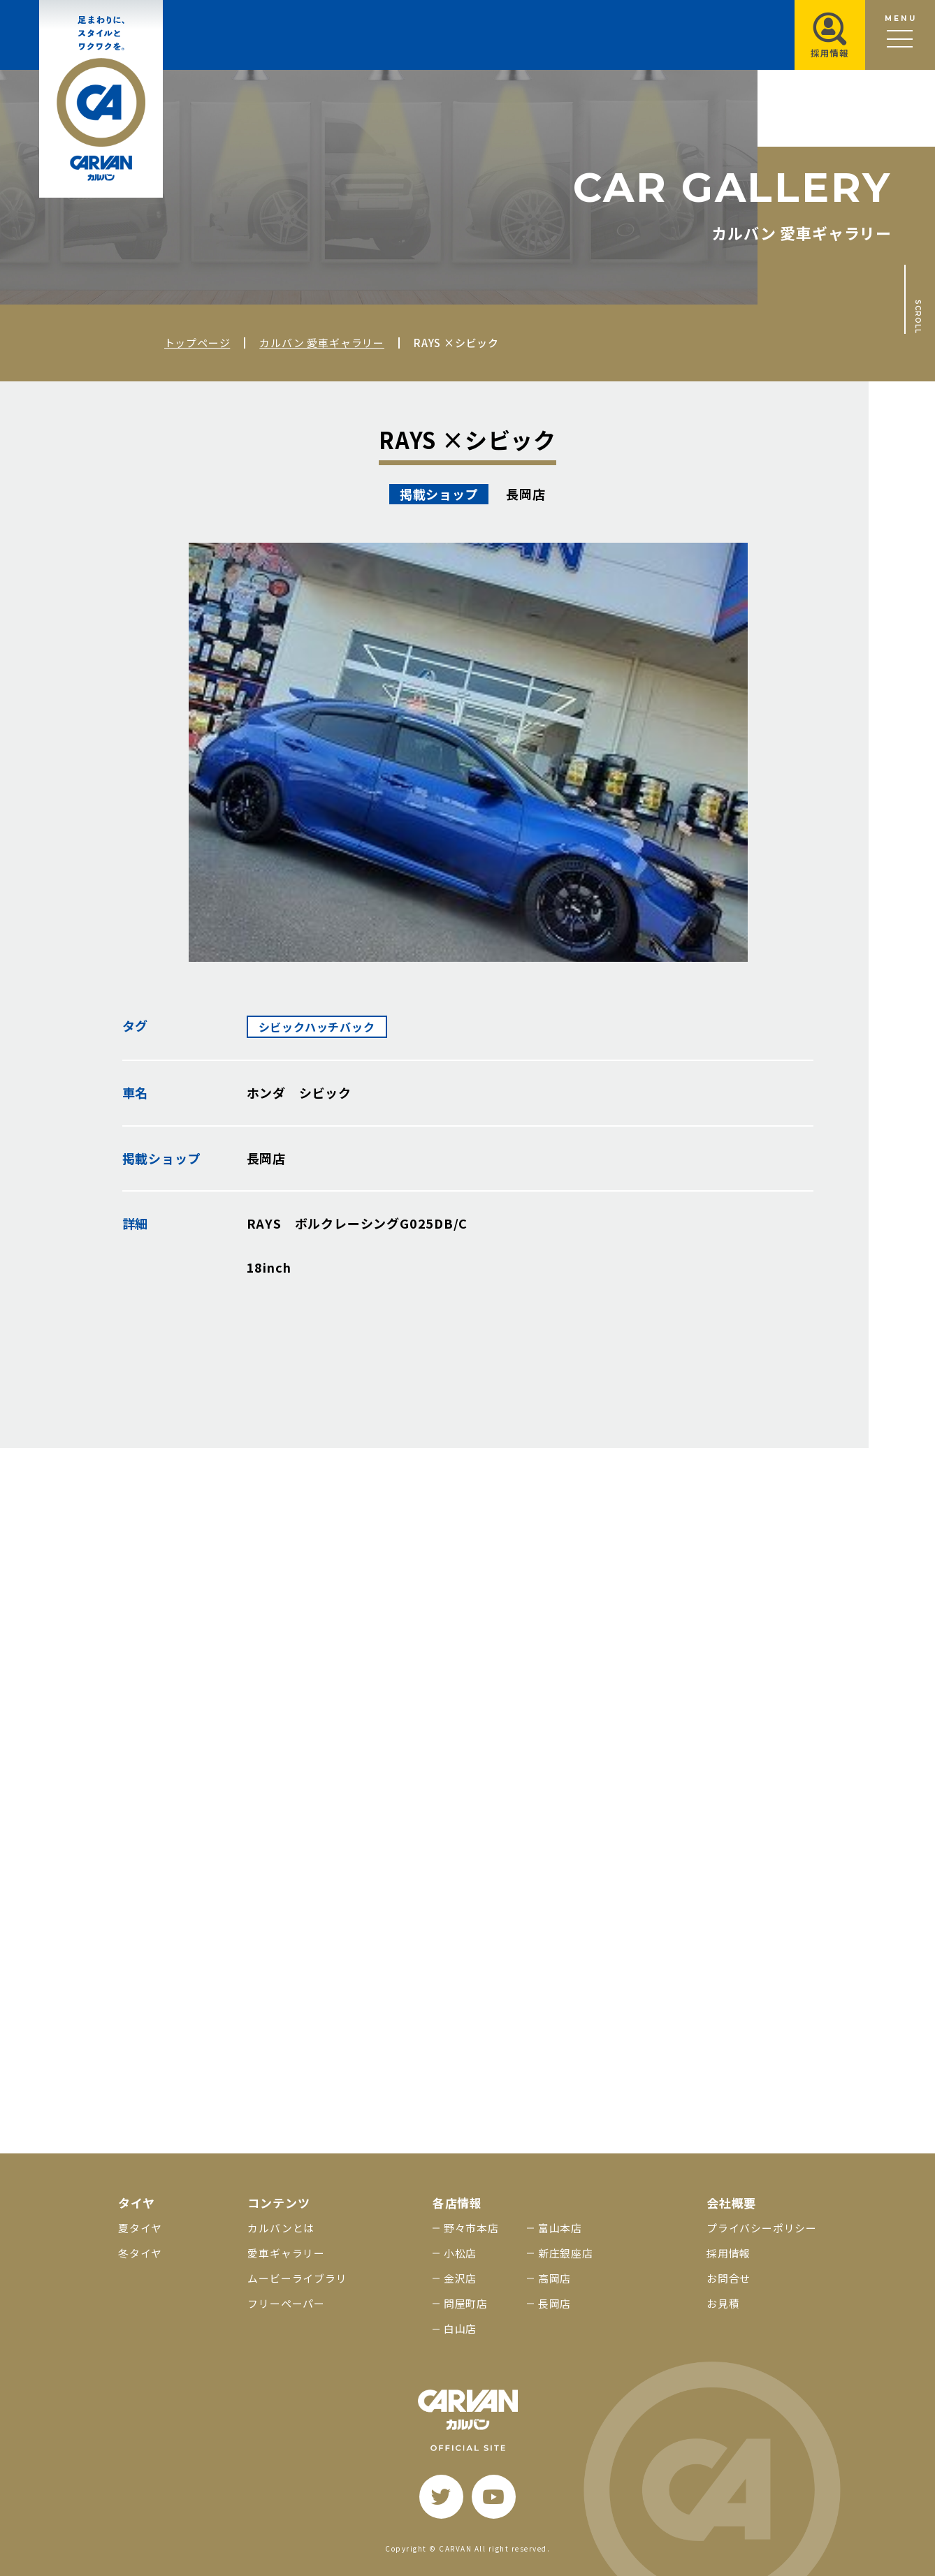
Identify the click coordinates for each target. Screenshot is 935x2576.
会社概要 (731, 2202)
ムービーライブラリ (297, 2278)
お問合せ (728, 2278)
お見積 (722, 2303)
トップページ (197, 342)
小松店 (460, 2253)
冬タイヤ (140, 2253)
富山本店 (560, 2227)
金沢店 (460, 2278)
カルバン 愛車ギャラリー (321, 342)
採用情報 (728, 2253)
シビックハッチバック (317, 1026)
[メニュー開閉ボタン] (900, 35)
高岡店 (554, 2278)
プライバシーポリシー (761, 2227)
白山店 (460, 2328)
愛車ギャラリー (286, 2253)
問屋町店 (466, 2303)
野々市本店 (471, 2227)
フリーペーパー (286, 2303)
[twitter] (441, 2497)
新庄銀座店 (565, 2253)
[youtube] (494, 2497)
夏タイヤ (140, 2227)
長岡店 (554, 2303)
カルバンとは (280, 2227)
